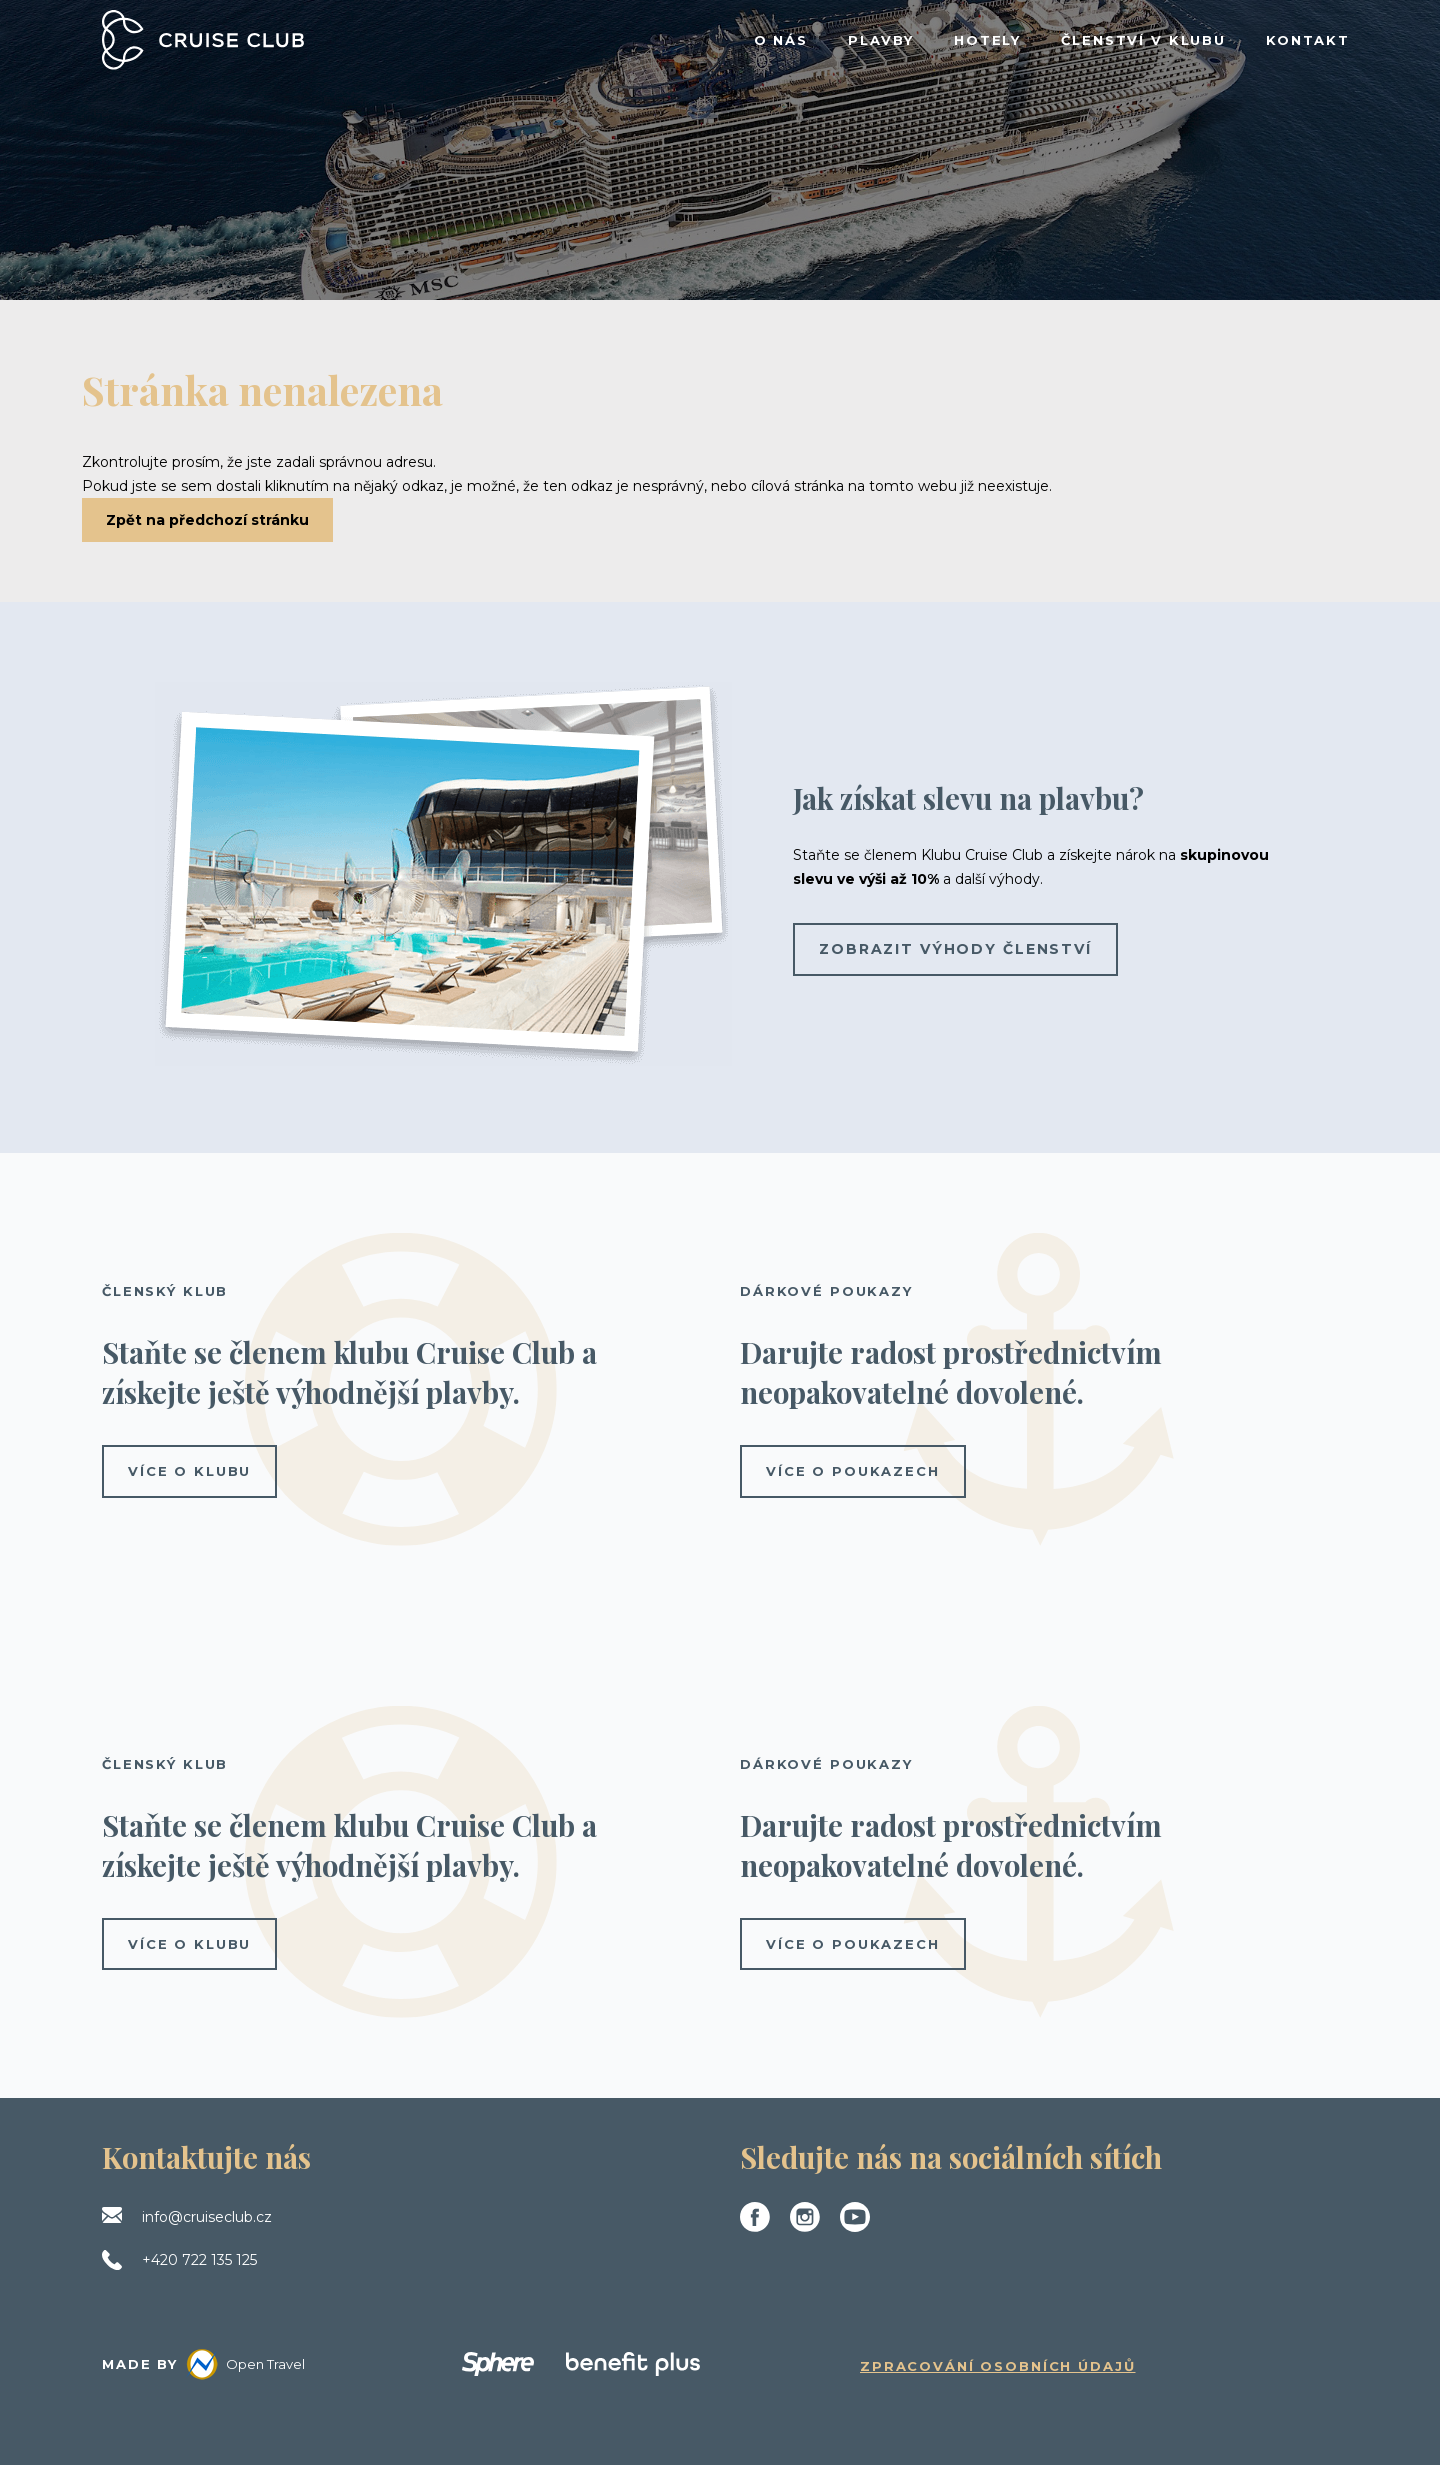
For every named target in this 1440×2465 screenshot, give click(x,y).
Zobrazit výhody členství (955, 949)
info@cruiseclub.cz (207, 2217)
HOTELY (987, 40)
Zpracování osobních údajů (998, 2366)
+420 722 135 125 (199, 2260)
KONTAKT (1308, 40)
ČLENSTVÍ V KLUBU (1143, 40)
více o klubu (189, 1471)
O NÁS (781, 40)
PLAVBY (881, 40)
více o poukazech (853, 1471)
